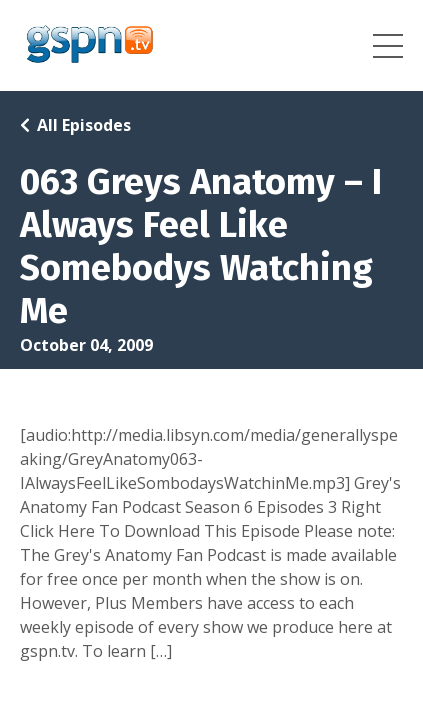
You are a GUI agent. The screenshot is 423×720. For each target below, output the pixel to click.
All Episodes (84, 125)
